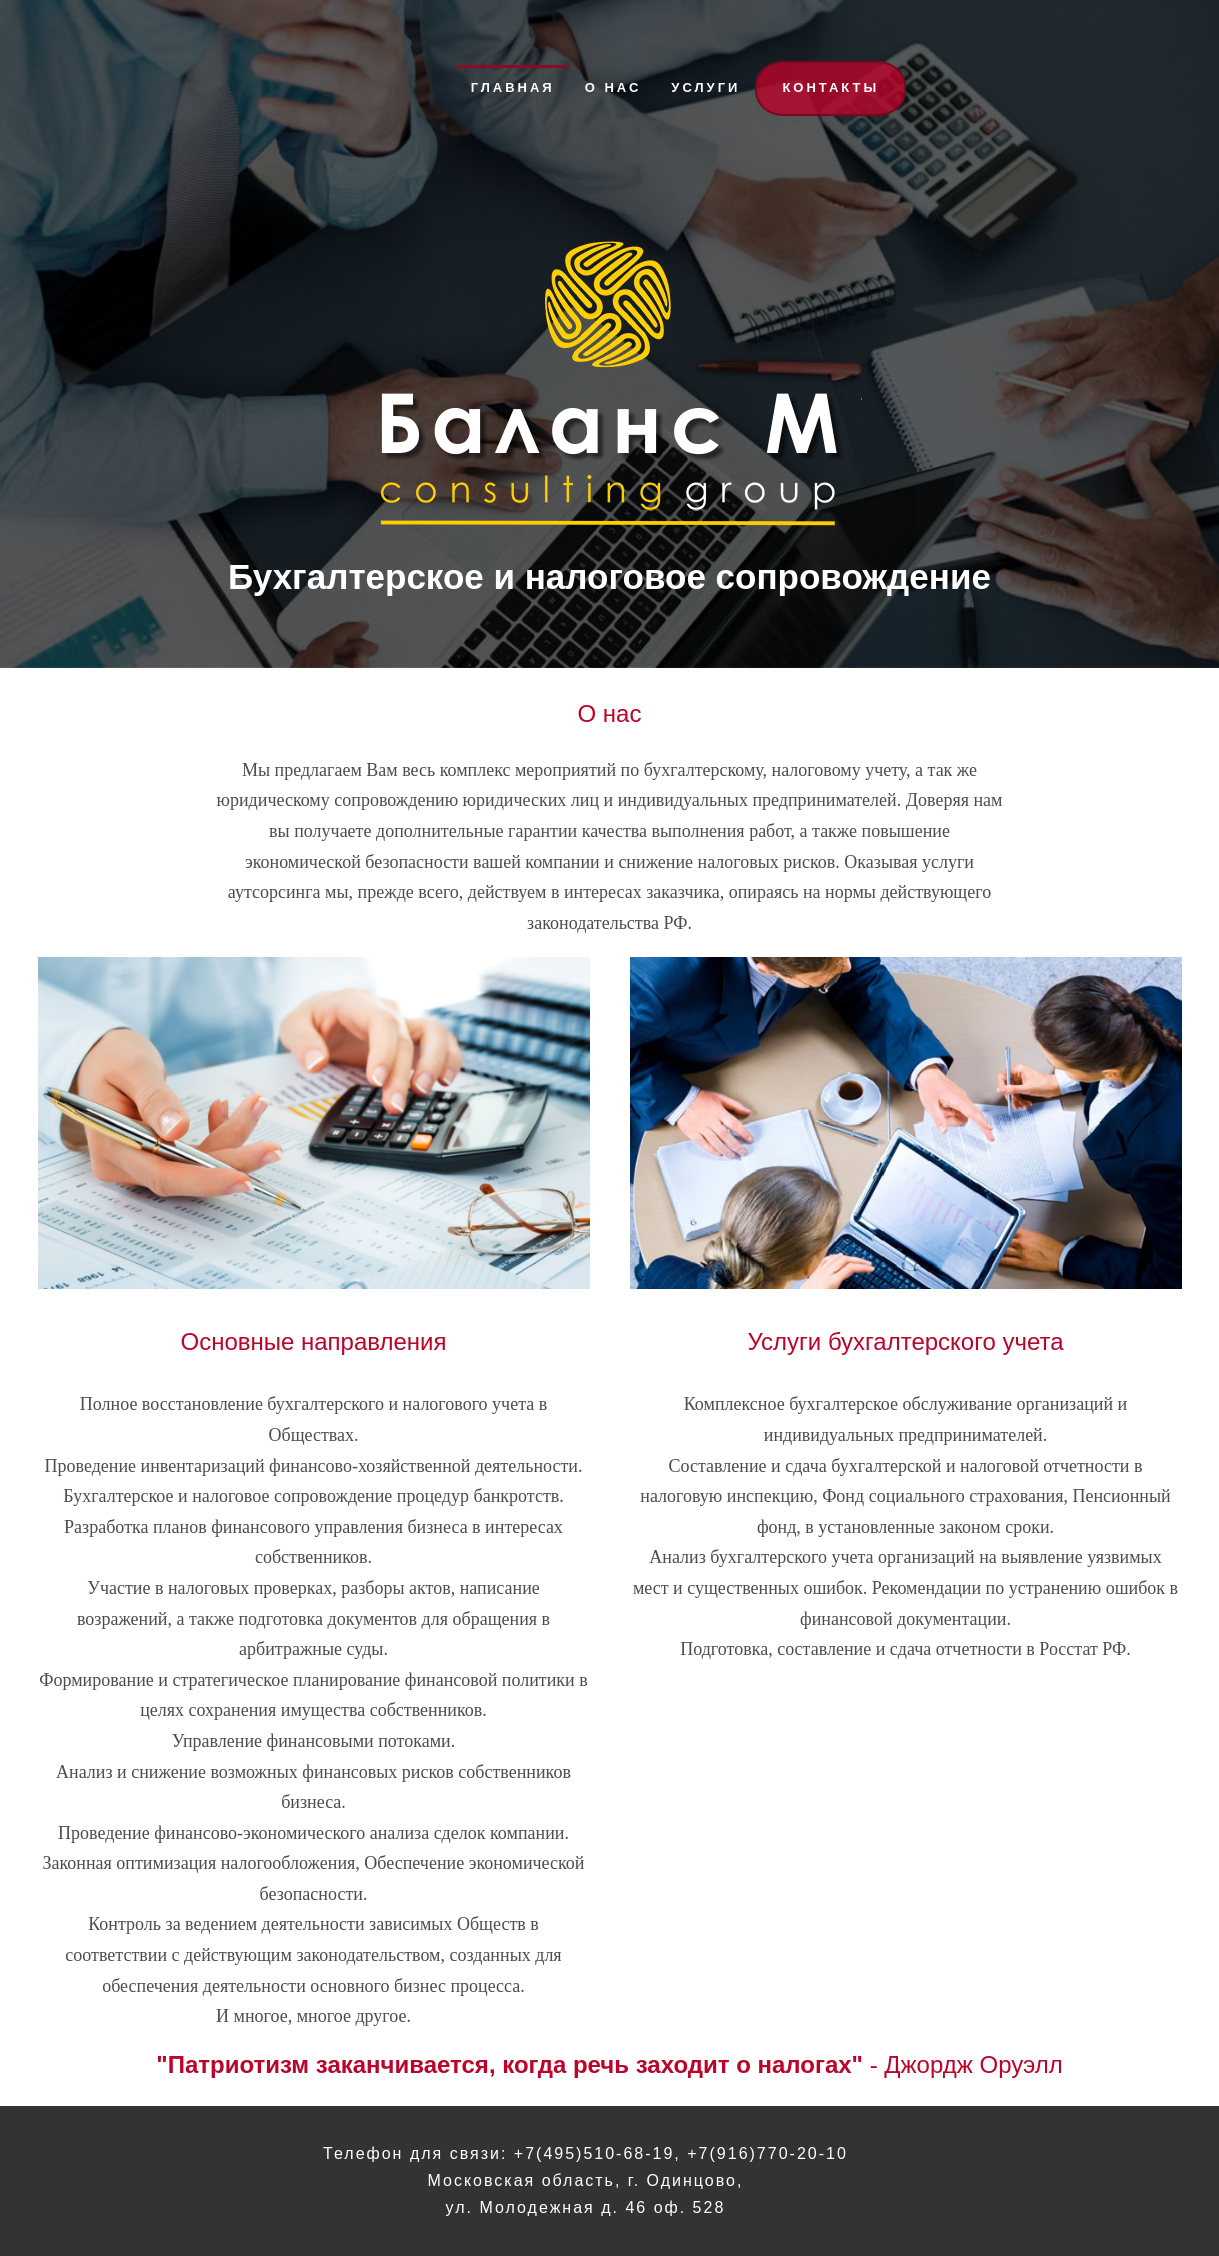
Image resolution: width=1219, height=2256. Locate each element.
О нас (613, 87)
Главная (513, 87)
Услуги (705, 87)
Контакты (830, 87)
